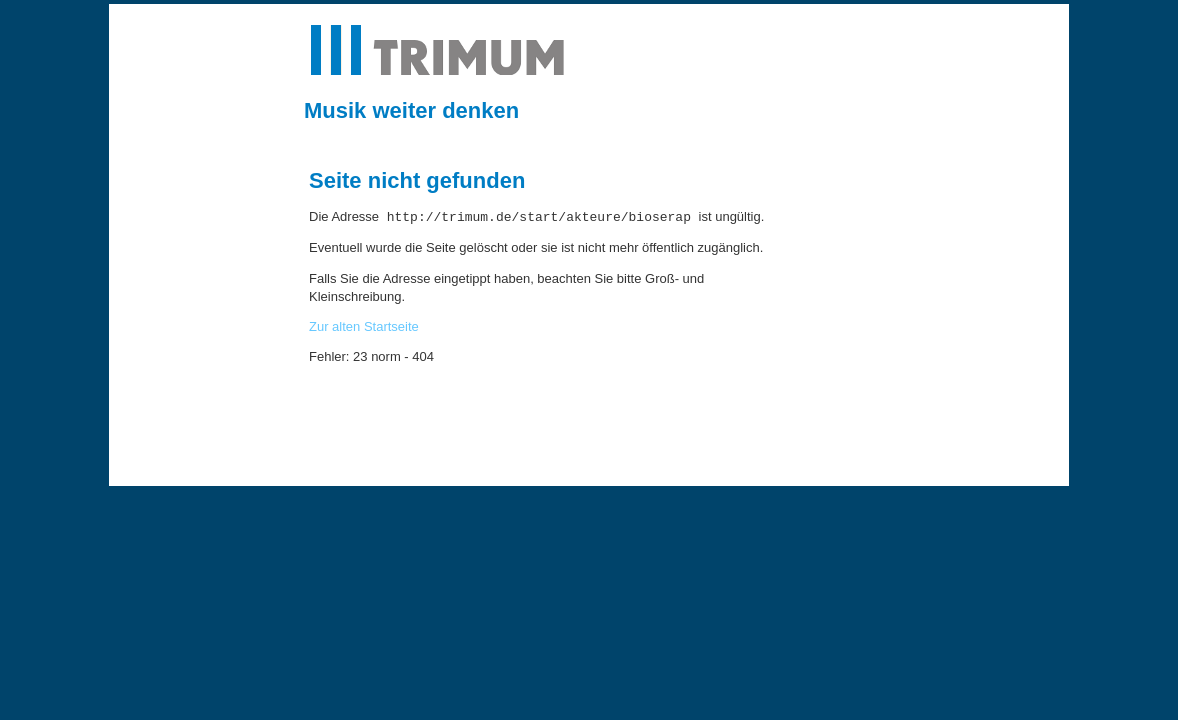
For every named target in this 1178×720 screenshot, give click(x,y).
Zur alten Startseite (364, 326)
